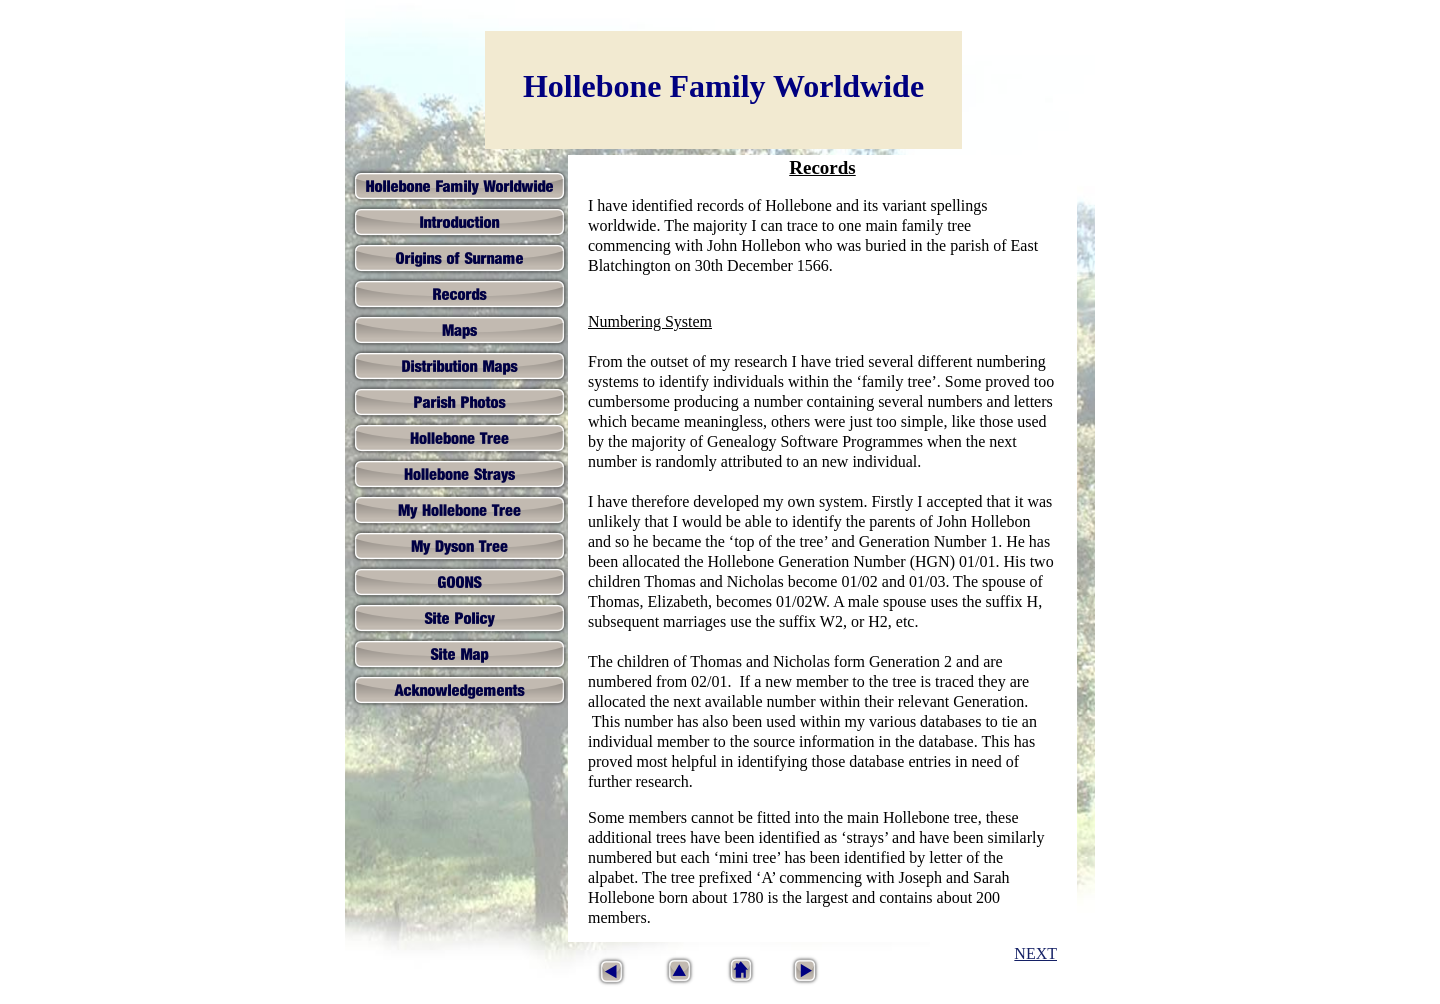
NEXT (1035, 953)
